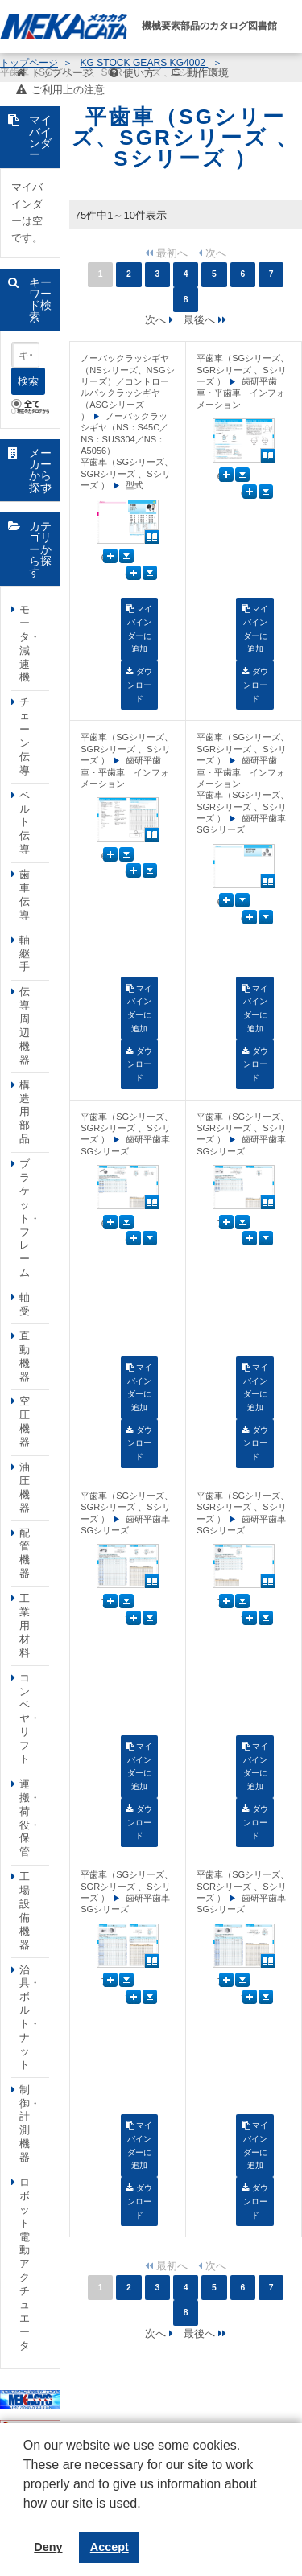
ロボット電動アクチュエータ (24, 2264)
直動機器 (24, 1356)
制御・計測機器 (29, 2123)
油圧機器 (24, 1487)
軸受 (24, 1304)
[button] (25, 2515)
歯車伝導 (24, 894)
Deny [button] (48, 2547)
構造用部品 (24, 1112)
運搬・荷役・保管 (29, 1818)
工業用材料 (24, 1625)
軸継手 (24, 953)
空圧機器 (24, 1421)
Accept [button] (109, 2547)
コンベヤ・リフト (29, 1718)
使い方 (139, 73)
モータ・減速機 (29, 643)
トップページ (62, 73)
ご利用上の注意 (68, 90)
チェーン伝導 (24, 736)
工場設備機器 (24, 1910)
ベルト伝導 (24, 822)
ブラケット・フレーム (29, 1218)
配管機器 (24, 1553)
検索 (28, 381)
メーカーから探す (40, 470)
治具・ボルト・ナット (29, 2017)
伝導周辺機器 (24, 1025)
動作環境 (208, 73)
